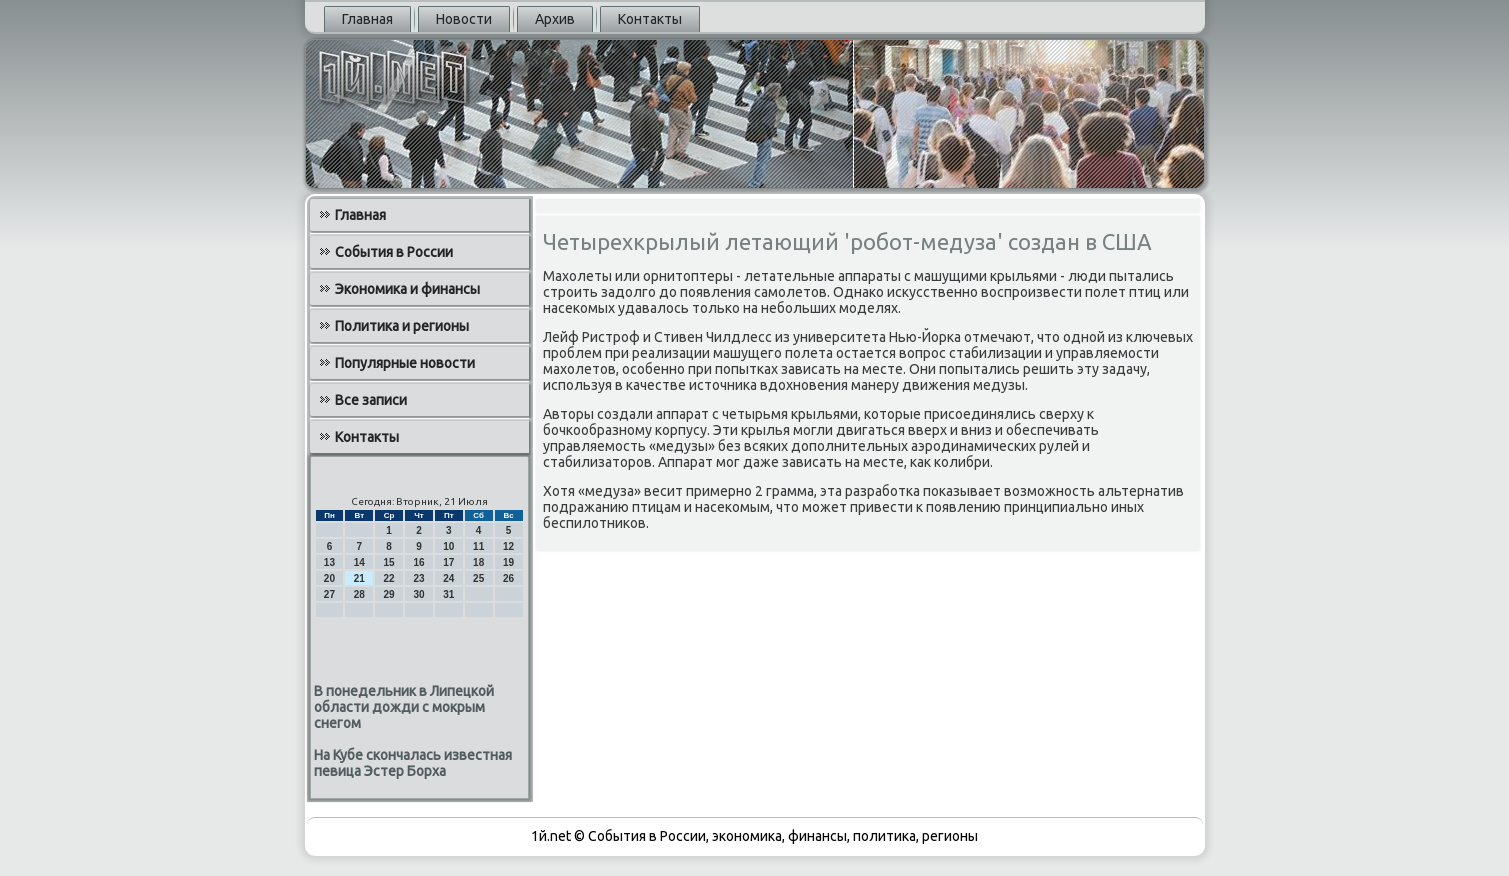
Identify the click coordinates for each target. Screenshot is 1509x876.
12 (508, 546)
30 (418, 594)
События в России (394, 252)
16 (418, 562)
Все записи (371, 400)
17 (448, 562)
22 (389, 578)
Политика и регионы (402, 326)
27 (329, 594)
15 (389, 562)
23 (418, 578)
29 (389, 594)
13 (329, 562)
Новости (464, 19)
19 (508, 562)
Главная (367, 19)
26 (508, 578)
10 (448, 546)
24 (448, 578)
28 (359, 594)
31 (448, 594)
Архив (555, 19)
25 (478, 578)
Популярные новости (405, 363)
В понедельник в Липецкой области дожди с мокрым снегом (404, 707)
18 (478, 562)
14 (359, 562)
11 (478, 546)
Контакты (650, 19)
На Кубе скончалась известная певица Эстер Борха (413, 763)
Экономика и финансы (407, 289)
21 (359, 578)
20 (329, 578)
